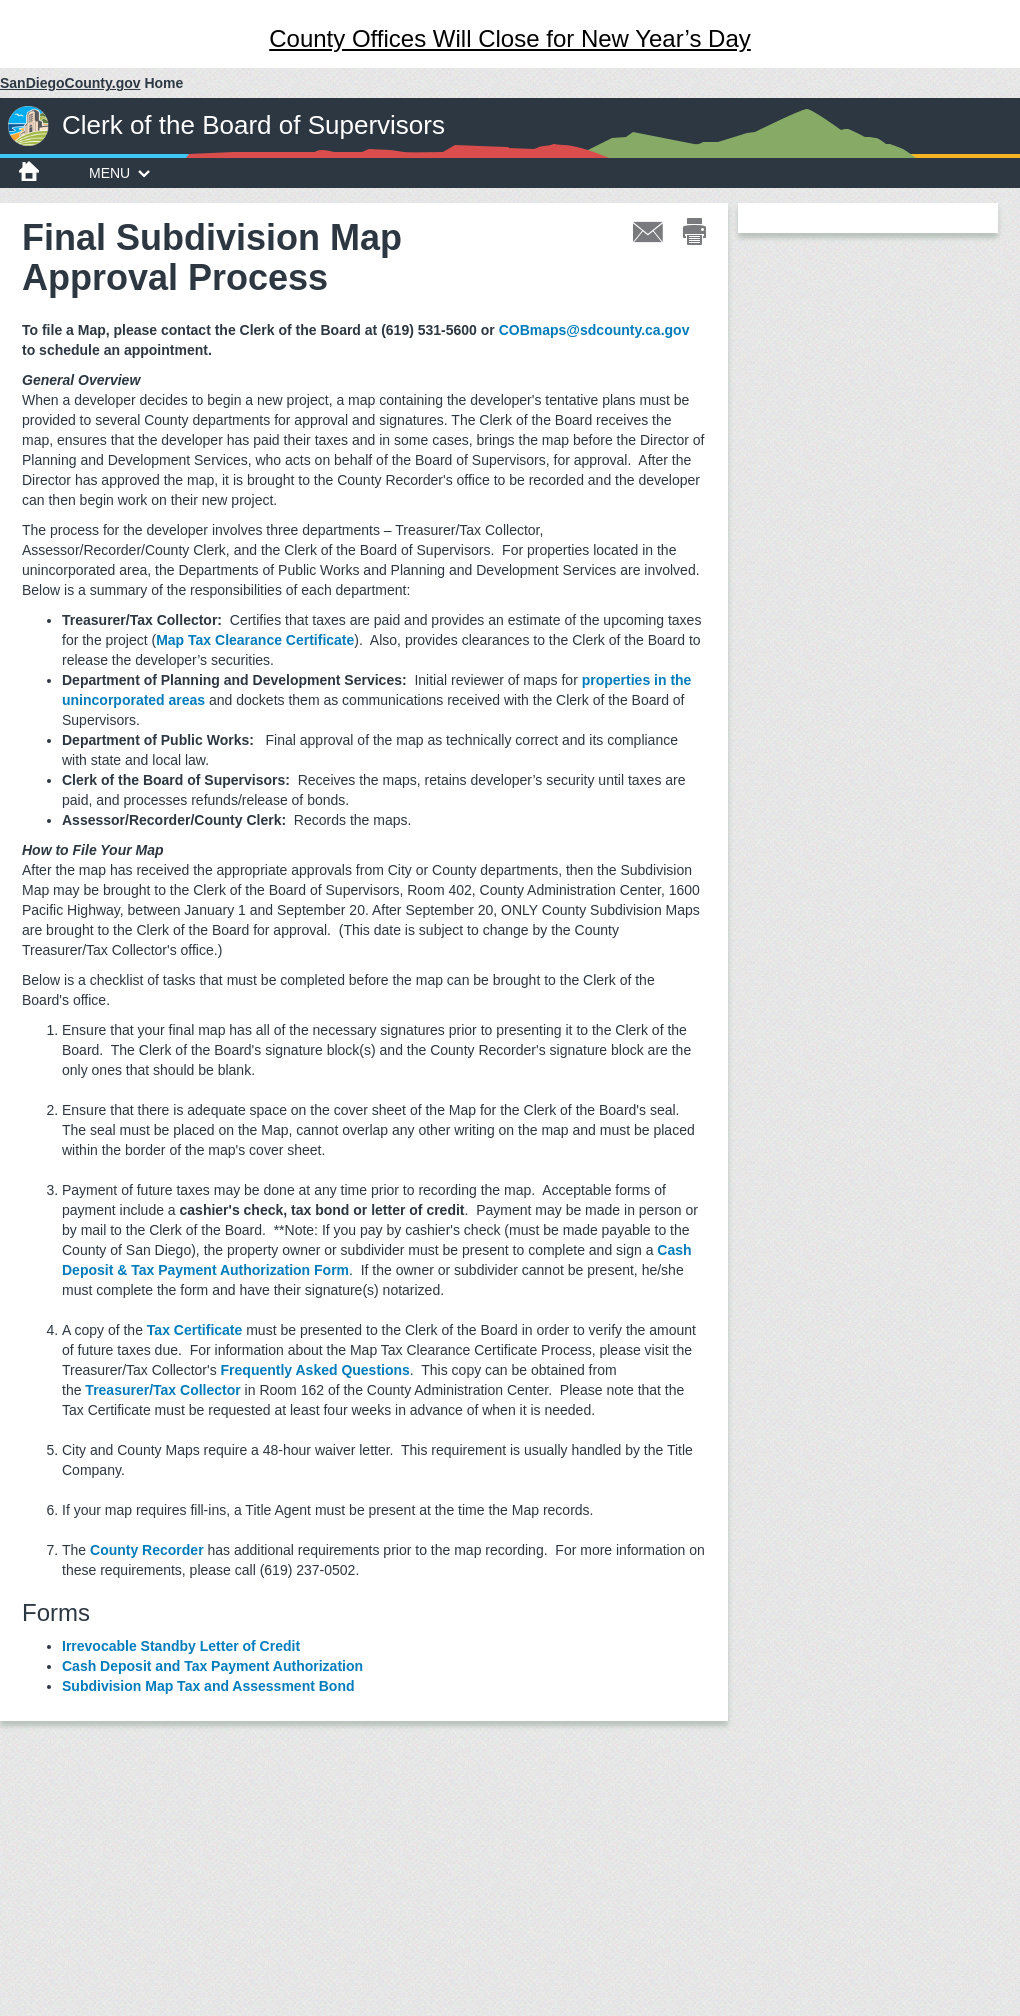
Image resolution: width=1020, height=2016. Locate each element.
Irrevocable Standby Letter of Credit (181, 1646)
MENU (119, 173)
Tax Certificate (194, 1330)
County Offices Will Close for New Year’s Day (510, 38)
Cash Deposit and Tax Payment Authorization (212, 1666)
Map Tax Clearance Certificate (255, 640)
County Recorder (147, 1550)
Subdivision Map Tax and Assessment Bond (208, 1686)
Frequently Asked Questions (315, 1370)
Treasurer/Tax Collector (162, 1390)
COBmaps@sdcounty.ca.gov (594, 330)
